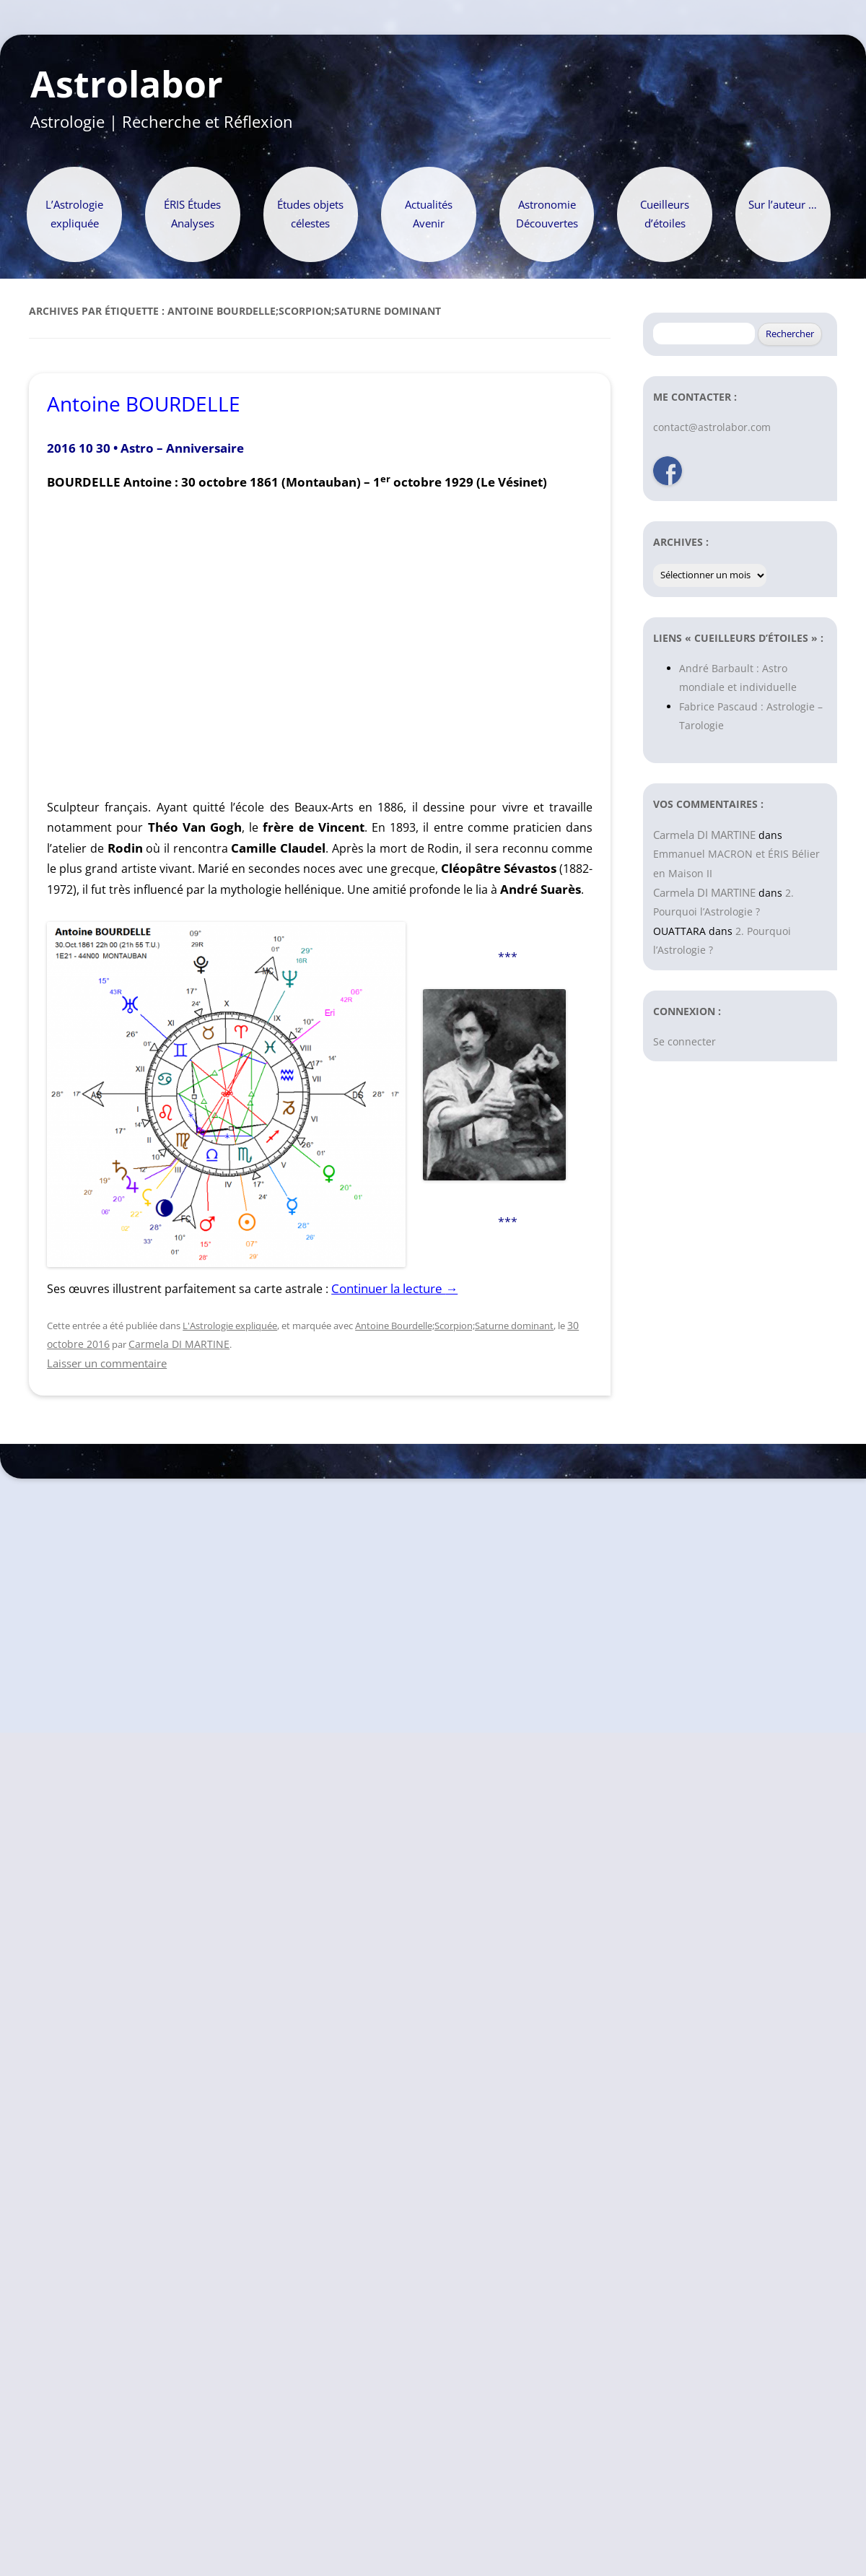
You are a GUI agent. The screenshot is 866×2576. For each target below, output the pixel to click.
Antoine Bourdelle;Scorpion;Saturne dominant (454, 1325)
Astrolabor (126, 84)
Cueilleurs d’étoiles (664, 214)
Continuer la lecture (394, 1288)
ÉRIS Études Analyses (192, 214)
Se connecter (684, 1041)
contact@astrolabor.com (712, 427)
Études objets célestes (310, 214)
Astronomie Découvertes (547, 214)
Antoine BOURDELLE (143, 403)
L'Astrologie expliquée (230, 1325)
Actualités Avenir (428, 214)
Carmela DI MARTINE (178, 1344)
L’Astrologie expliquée (74, 214)
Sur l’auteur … (782, 204)
